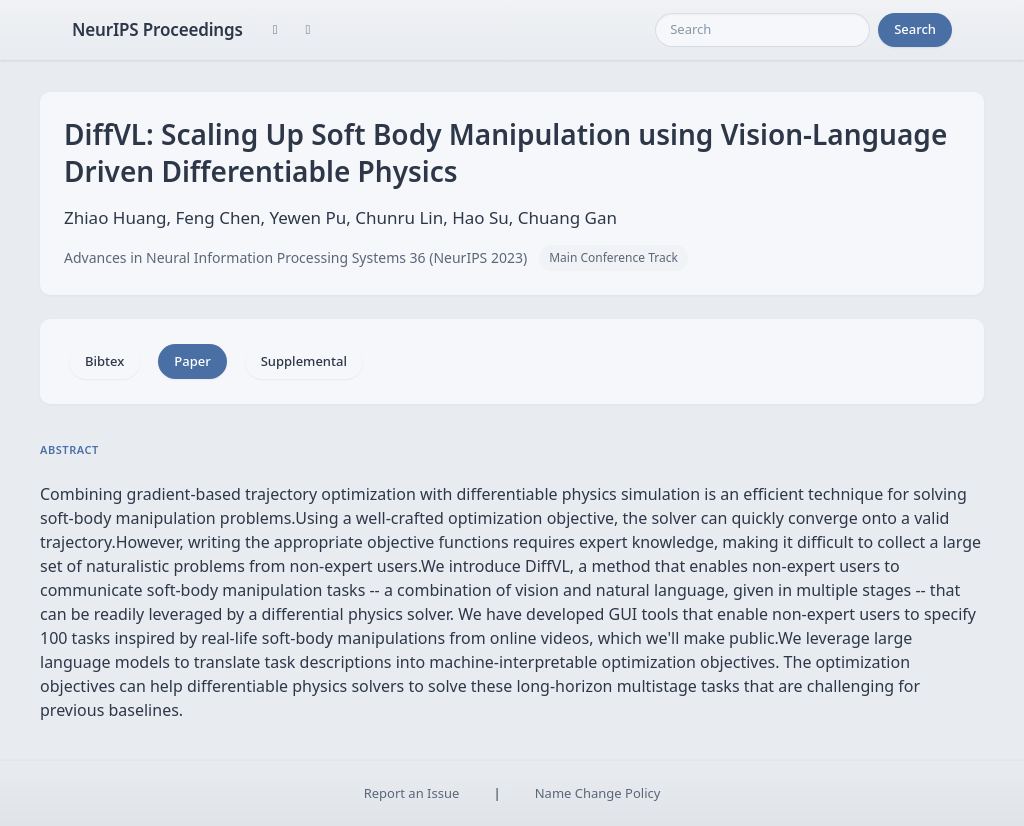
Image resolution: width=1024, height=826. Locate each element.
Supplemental (304, 361)
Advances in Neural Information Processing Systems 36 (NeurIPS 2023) (295, 257)
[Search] (762, 30)
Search (915, 29)
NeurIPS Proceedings (157, 29)
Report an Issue (412, 793)
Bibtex (104, 361)
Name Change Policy (598, 793)
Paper (192, 361)
